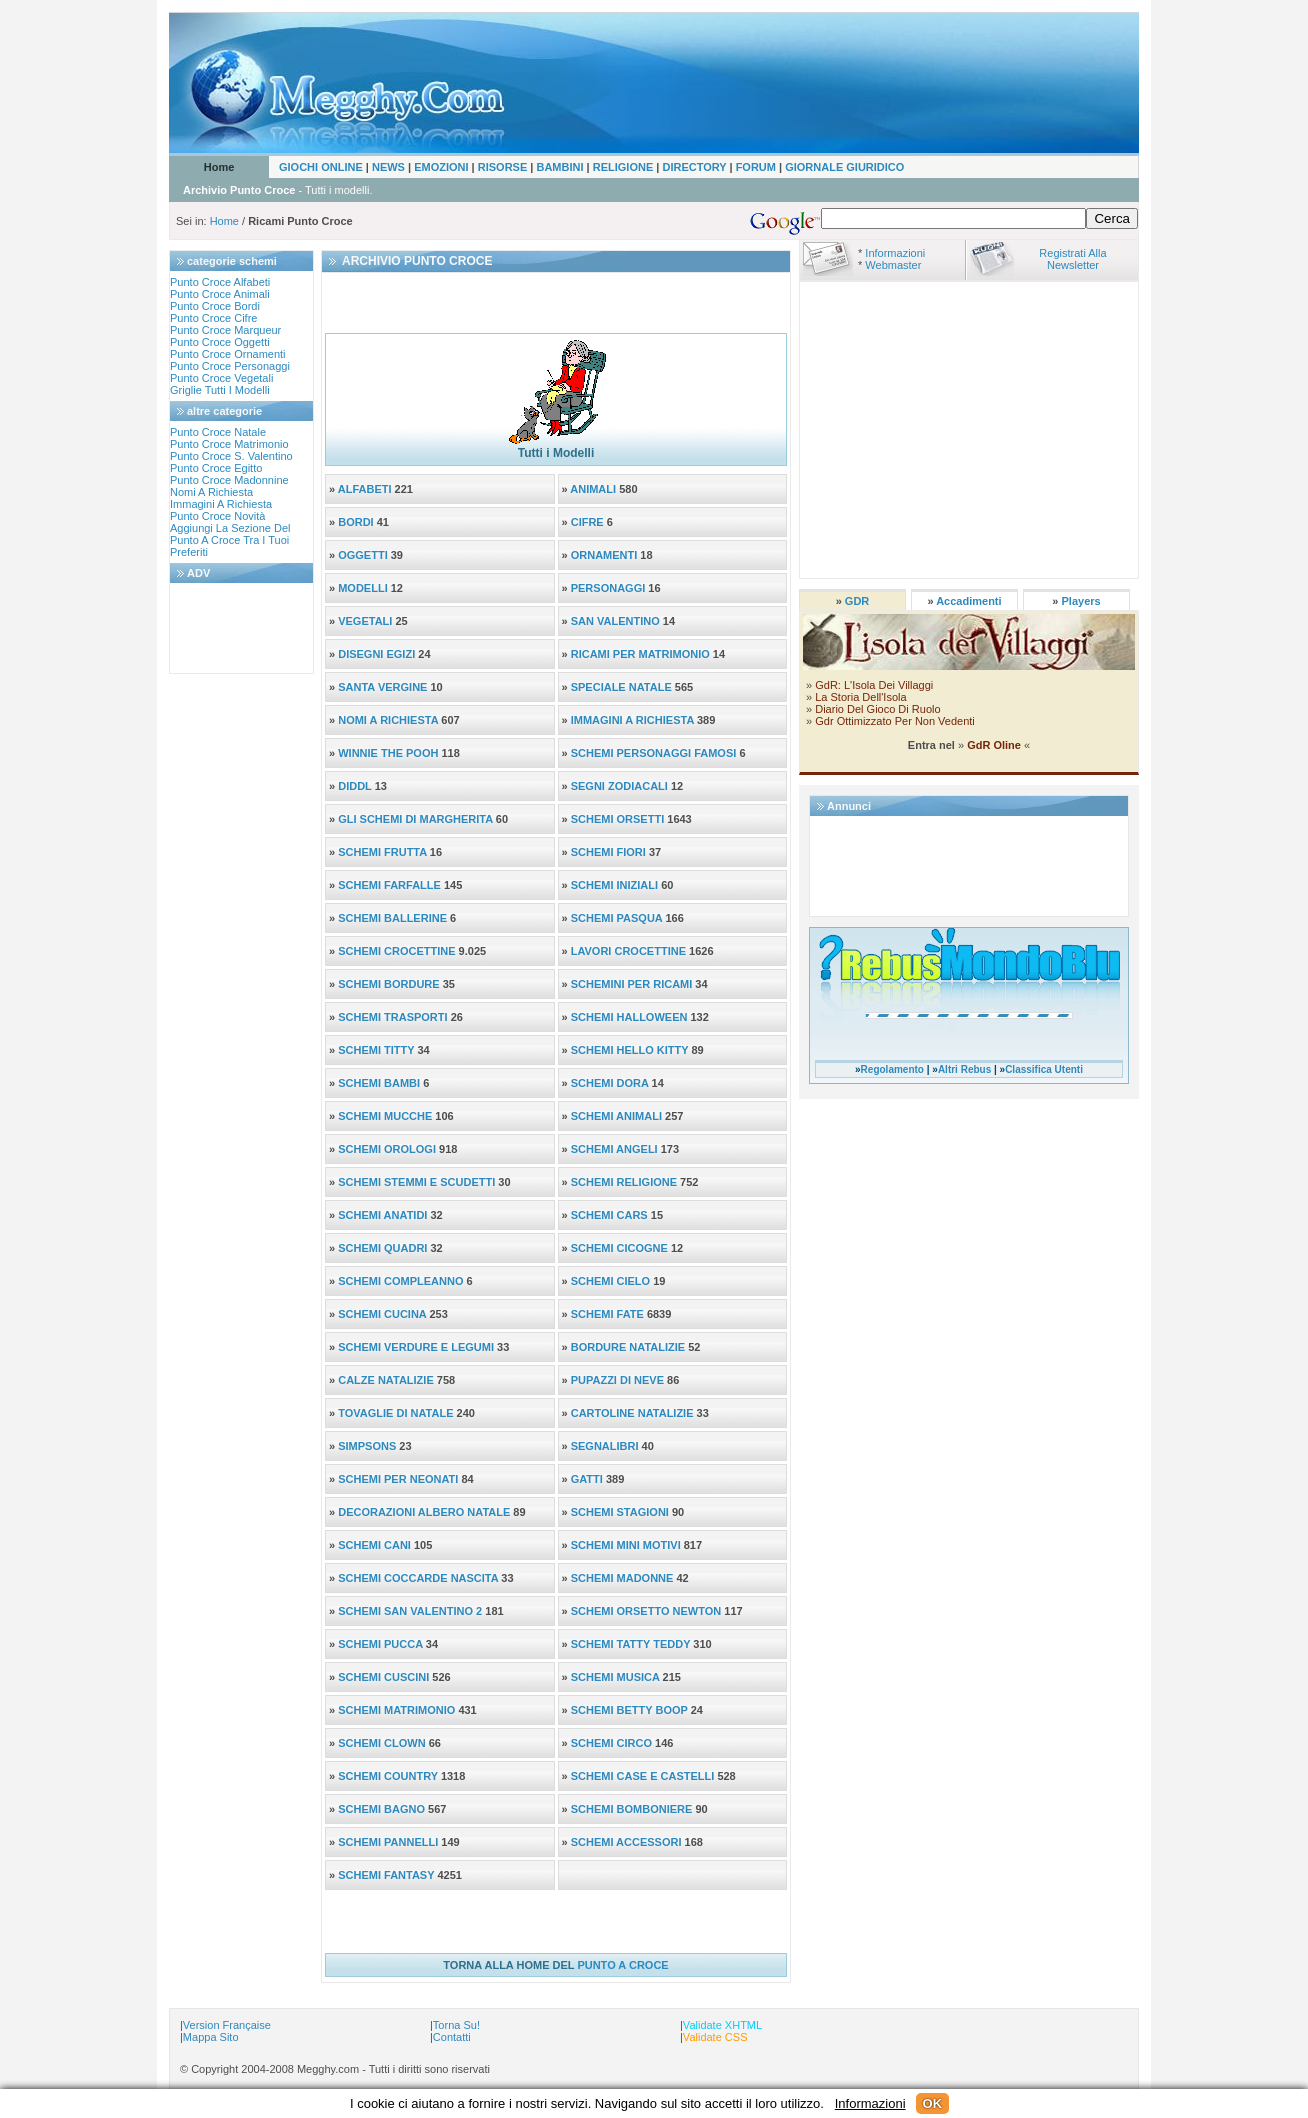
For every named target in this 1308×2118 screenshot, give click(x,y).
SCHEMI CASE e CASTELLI (644, 1776)
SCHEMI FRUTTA (382, 852)
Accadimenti (968, 601)
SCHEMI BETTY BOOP (629, 1710)
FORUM (756, 167)
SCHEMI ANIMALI (616, 1116)
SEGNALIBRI (605, 1446)
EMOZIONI (442, 167)
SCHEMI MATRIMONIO (398, 1710)
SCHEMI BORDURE (388, 984)
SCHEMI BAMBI (379, 1083)
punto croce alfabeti (220, 282)
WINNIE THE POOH (388, 753)
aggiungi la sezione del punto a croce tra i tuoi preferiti (230, 540)
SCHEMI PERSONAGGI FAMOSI (654, 753)
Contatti (452, 2037)
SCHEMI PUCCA (382, 1644)
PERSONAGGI (608, 588)
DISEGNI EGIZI (376, 654)
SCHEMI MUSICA (617, 1677)
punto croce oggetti (220, 342)
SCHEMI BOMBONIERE (633, 1809)
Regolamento (892, 1069)
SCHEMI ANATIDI (382, 1215)
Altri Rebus (964, 1069)
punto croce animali (220, 294)
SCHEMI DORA (610, 1083)
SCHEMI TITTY (376, 1050)
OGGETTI (363, 555)
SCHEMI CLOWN (383, 1743)
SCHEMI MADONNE (624, 1578)
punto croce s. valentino (231, 456)
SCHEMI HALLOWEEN (629, 1017)
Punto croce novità (217, 516)
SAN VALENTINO (615, 621)
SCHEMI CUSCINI (385, 1677)
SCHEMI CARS (609, 1215)
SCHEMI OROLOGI (387, 1149)
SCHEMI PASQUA (617, 918)
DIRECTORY (694, 167)
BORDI (355, 522)
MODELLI (363, 588)
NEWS (388, 167)
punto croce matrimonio (229, 444)
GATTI (587, 1479)
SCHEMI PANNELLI (389, 1842)
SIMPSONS (367, 1446)
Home (219, 167)
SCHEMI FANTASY (387, 1875)
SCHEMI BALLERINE (392, 918)
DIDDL (354, 786)
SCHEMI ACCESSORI (628, 1842)
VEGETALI (365, 621)
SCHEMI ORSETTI (618, 819)
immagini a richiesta (221, 504)
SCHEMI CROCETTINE (396, 951)
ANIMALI (593, 489)
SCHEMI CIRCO (613, 1743)
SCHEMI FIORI (608, 852)
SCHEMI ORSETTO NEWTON (646, 1611)
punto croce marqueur (225, 330)
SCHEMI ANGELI (616, 1149)
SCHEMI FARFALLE (389, 885)
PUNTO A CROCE (622, 1965)
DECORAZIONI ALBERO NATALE (424, 1512)
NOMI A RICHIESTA (388, 720)
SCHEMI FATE (607, 1314)
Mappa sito (211, 2037)
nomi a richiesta (211, 492)
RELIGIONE (623, 167)
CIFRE (587, 522)
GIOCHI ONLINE (321, 167)
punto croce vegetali (221, 378)
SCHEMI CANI (374, 1545)
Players (1081, 601)
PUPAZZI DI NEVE (617, 1380)
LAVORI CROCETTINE (628, 951)
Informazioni (895, 253)
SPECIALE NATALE (621, 687)
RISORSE (503, 167)
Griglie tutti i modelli (220, 390)
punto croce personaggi (230, 366)
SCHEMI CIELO (612, 1281)
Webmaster (893, 265)
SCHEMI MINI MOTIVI (626, 1545)
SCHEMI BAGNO (383, 1809)
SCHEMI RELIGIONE (624, 1182)
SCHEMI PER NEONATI (399, 1479)
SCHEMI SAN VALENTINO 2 (411, 1611)
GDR (857, 601)
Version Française (227, 2025)
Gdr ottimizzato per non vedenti (893, 721)
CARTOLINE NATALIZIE (632, 1413)
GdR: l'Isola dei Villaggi (874, 685)
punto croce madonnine (229, 480)
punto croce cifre (213, 318)
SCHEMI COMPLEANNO (400, 1281)
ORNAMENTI (604, 555)
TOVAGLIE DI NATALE (395, 1413)
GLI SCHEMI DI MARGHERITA (415, 819)
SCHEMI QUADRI (382, 1248)
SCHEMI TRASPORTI (392, 1017)
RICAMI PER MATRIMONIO (640, 654)
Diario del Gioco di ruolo (877, 709)
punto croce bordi (215, 306)
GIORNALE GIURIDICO (844, 167)
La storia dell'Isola (860, 697)
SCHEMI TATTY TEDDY (632, 1644)
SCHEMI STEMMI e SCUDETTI (416, 1182)
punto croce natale (218, 432)
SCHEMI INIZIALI (614, 885)
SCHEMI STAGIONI (620, 1512)
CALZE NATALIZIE (386, 1380)
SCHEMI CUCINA (382, 1314)
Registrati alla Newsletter (1072, 259)
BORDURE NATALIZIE (628, 1347)
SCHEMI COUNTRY (389, 1776)
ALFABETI (365, 489)
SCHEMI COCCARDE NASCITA (419, 1578)
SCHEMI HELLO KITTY (630, 1050)
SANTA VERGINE (382, 687)
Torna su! (456, 2025)
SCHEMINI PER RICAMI (632, 984)
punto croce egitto (216, 468)
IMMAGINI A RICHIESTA (632, 720)
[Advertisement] (230, 628)
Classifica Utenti (1044, 1069)
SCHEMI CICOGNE (619, 1248)
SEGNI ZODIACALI (619, 786)
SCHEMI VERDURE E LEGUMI (416, 1347)
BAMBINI (559, 167)
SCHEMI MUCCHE (385, 1116)
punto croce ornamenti (228, 354)
